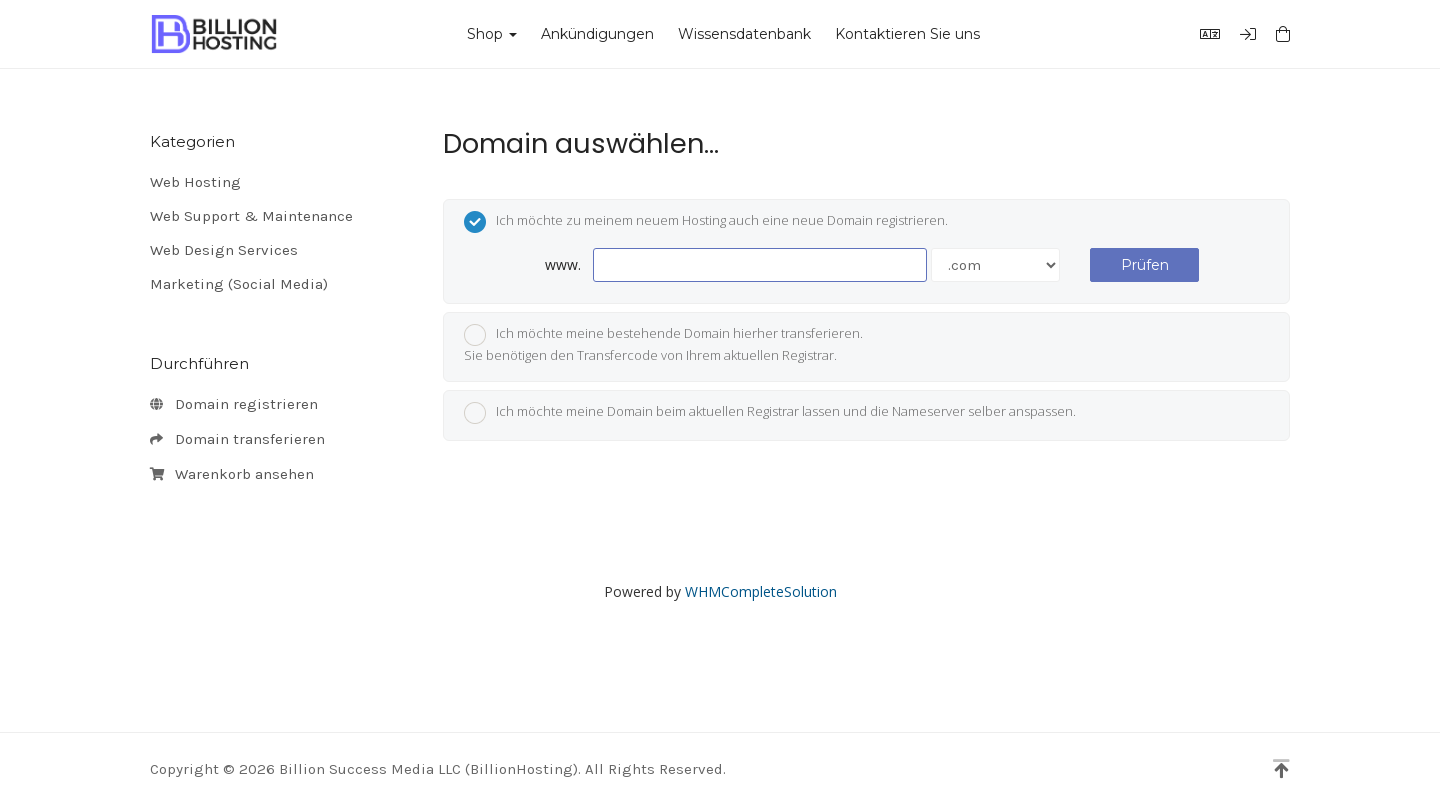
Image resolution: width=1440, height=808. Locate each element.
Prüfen (1145, 265)
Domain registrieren (234, 405)
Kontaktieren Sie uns (907, 34)
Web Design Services (224, 250)
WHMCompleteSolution (761, 591)
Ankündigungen (597, 34)
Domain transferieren (237, 440)
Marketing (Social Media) (239, 284)
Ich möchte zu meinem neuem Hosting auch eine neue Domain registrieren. (706, 222)
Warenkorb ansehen (232, 475)
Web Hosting (195, 182)
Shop (492, 34)
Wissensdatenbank (744, 34)
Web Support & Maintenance (251, 216)
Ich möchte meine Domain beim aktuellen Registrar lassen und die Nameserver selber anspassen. (770, 413)
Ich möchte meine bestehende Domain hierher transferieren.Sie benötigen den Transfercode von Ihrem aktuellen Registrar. (663, 344)
